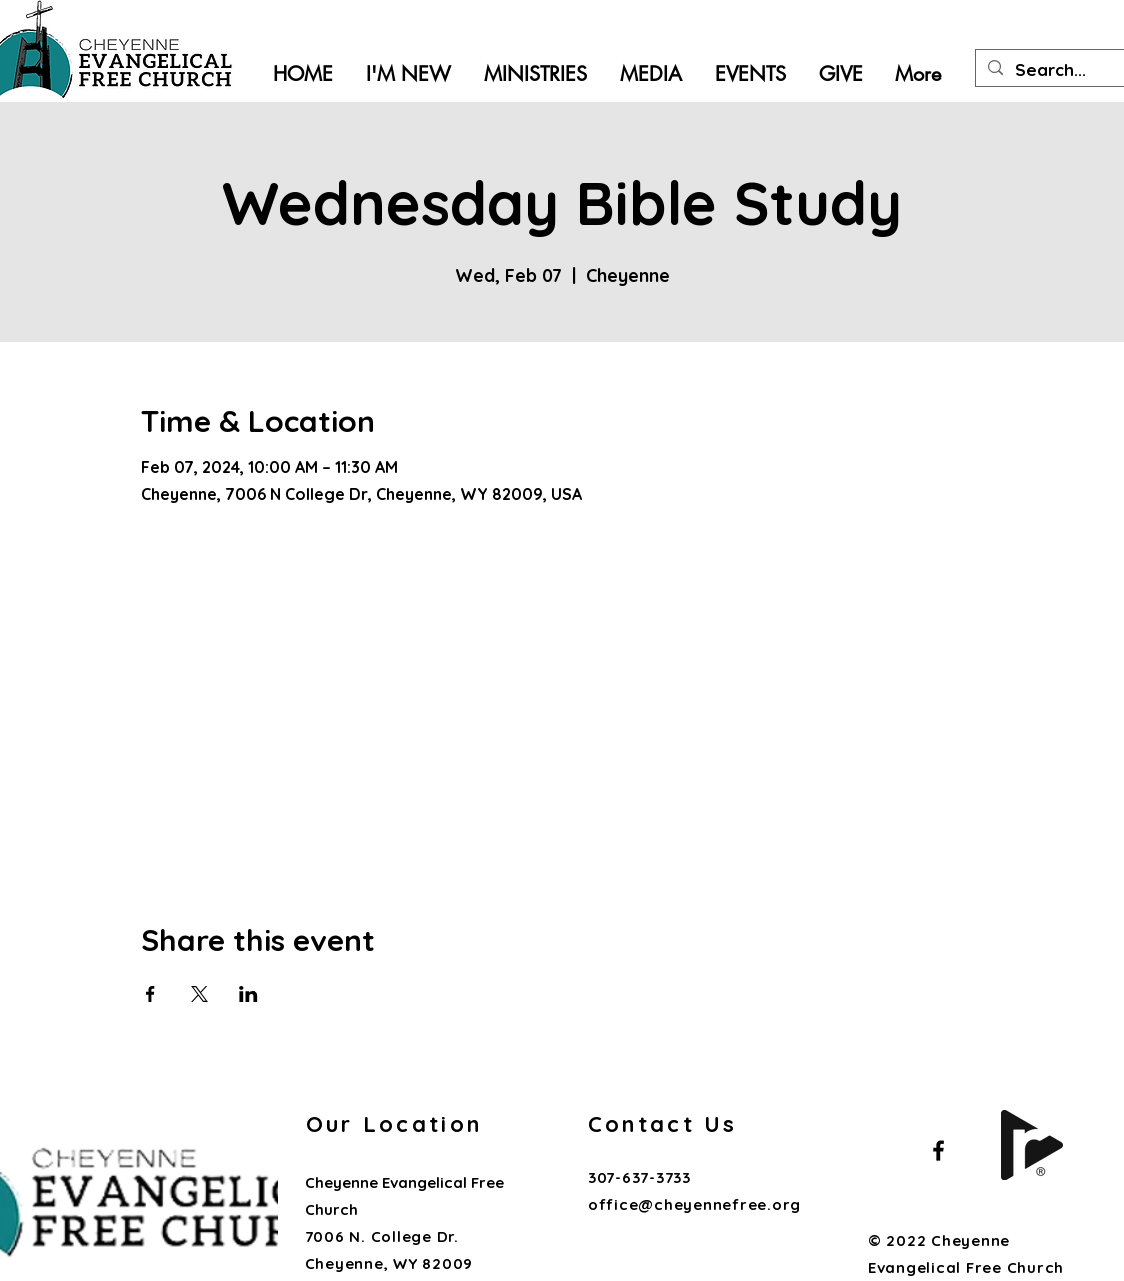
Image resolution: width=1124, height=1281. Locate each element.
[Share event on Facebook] (150, 994)
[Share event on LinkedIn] (248, 994)
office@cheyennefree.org (694, 1204)
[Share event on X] (199, 994)
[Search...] (1069, 70)
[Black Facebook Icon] (938, 1150)
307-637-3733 (642, 1177)
